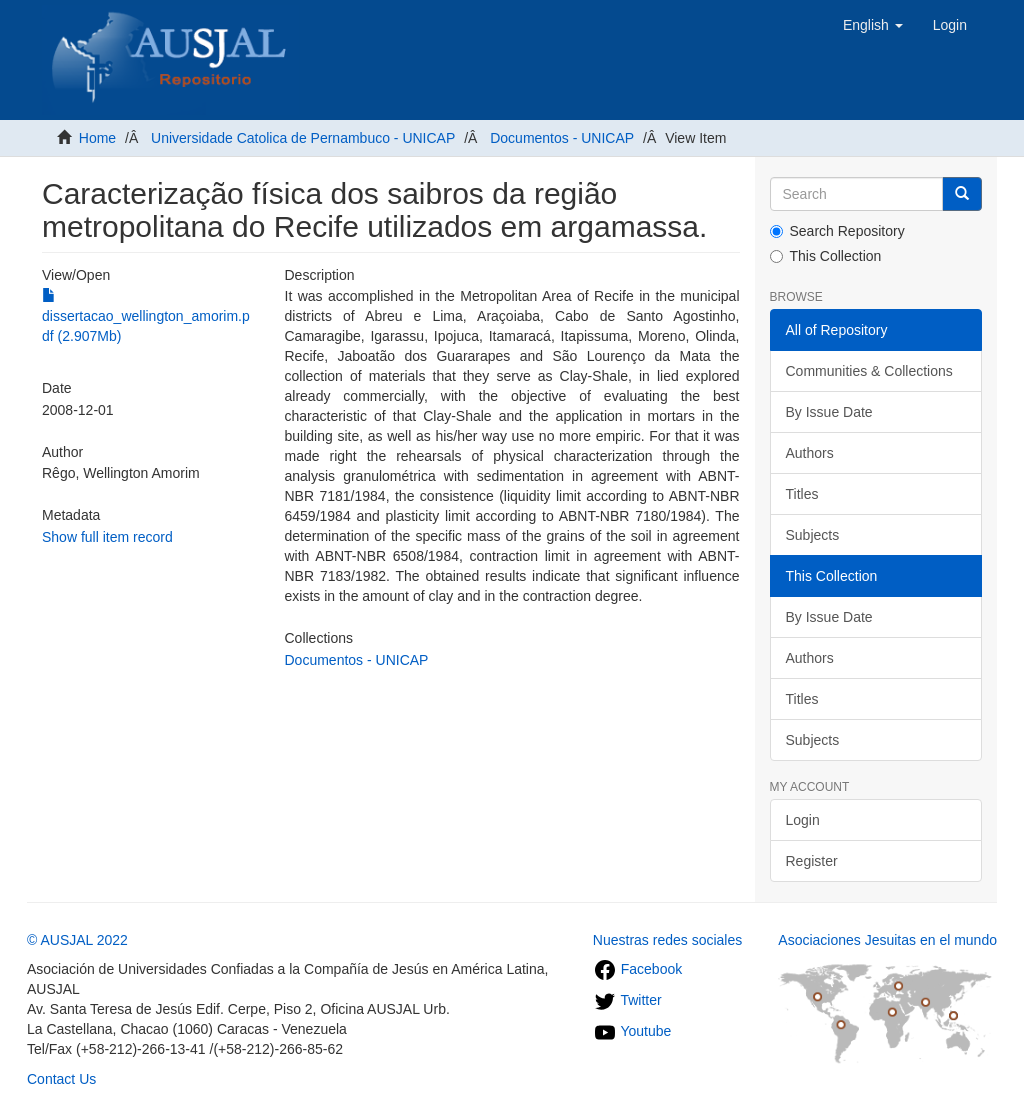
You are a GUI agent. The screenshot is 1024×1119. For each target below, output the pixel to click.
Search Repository (837, 231)
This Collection (826, 256)
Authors (810, 453)
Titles (802, 494)
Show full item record (107, 537)
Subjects (813, 535)
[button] (873, 25)
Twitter (627, 1000)
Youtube (632, 1031)
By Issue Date (829, 412)
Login (803, 820)
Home (97, 138)
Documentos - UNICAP (562, 138)
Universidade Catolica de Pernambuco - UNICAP (303, 138)
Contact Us (61, 1079)
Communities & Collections (869, 371)
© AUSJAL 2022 (77, 940)
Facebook (637, 969)
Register (812, 861)
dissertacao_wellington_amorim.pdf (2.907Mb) (146, 316)
